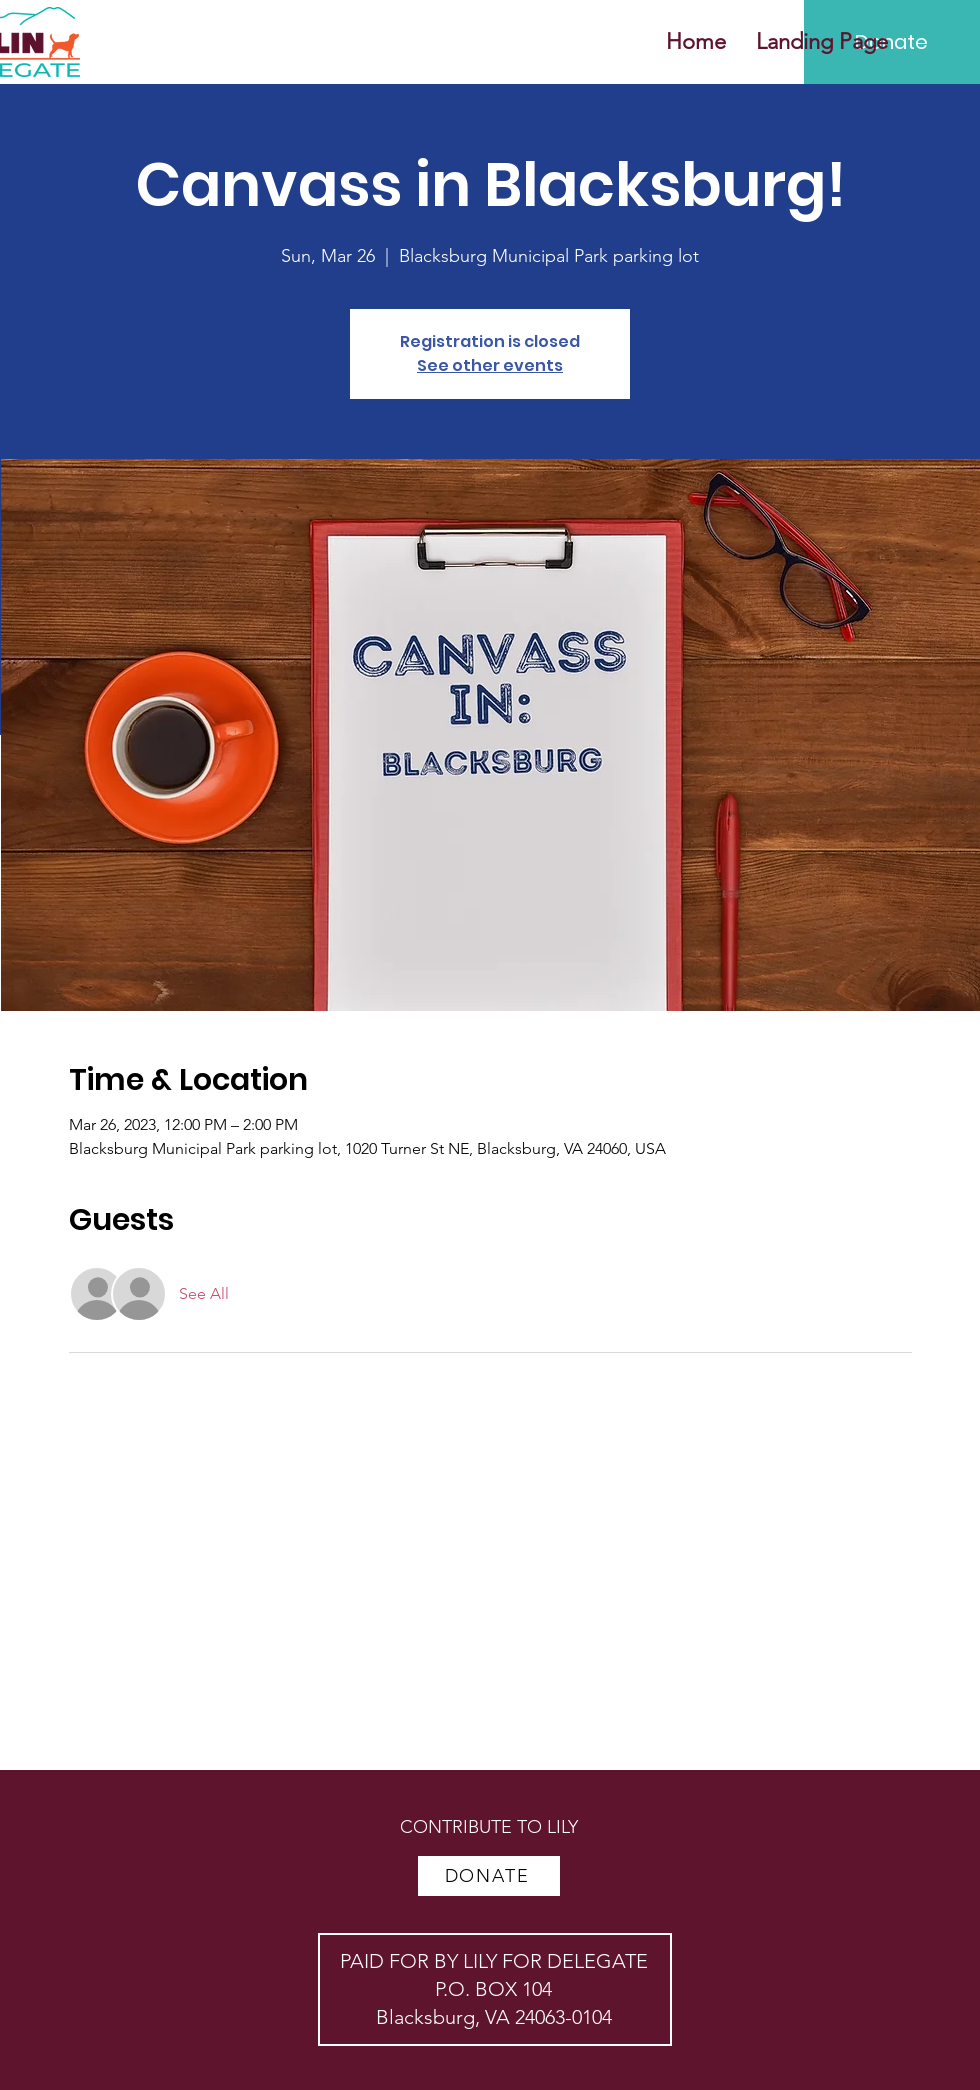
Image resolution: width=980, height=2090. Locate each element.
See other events (490, 365)
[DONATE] (489, 1876)
